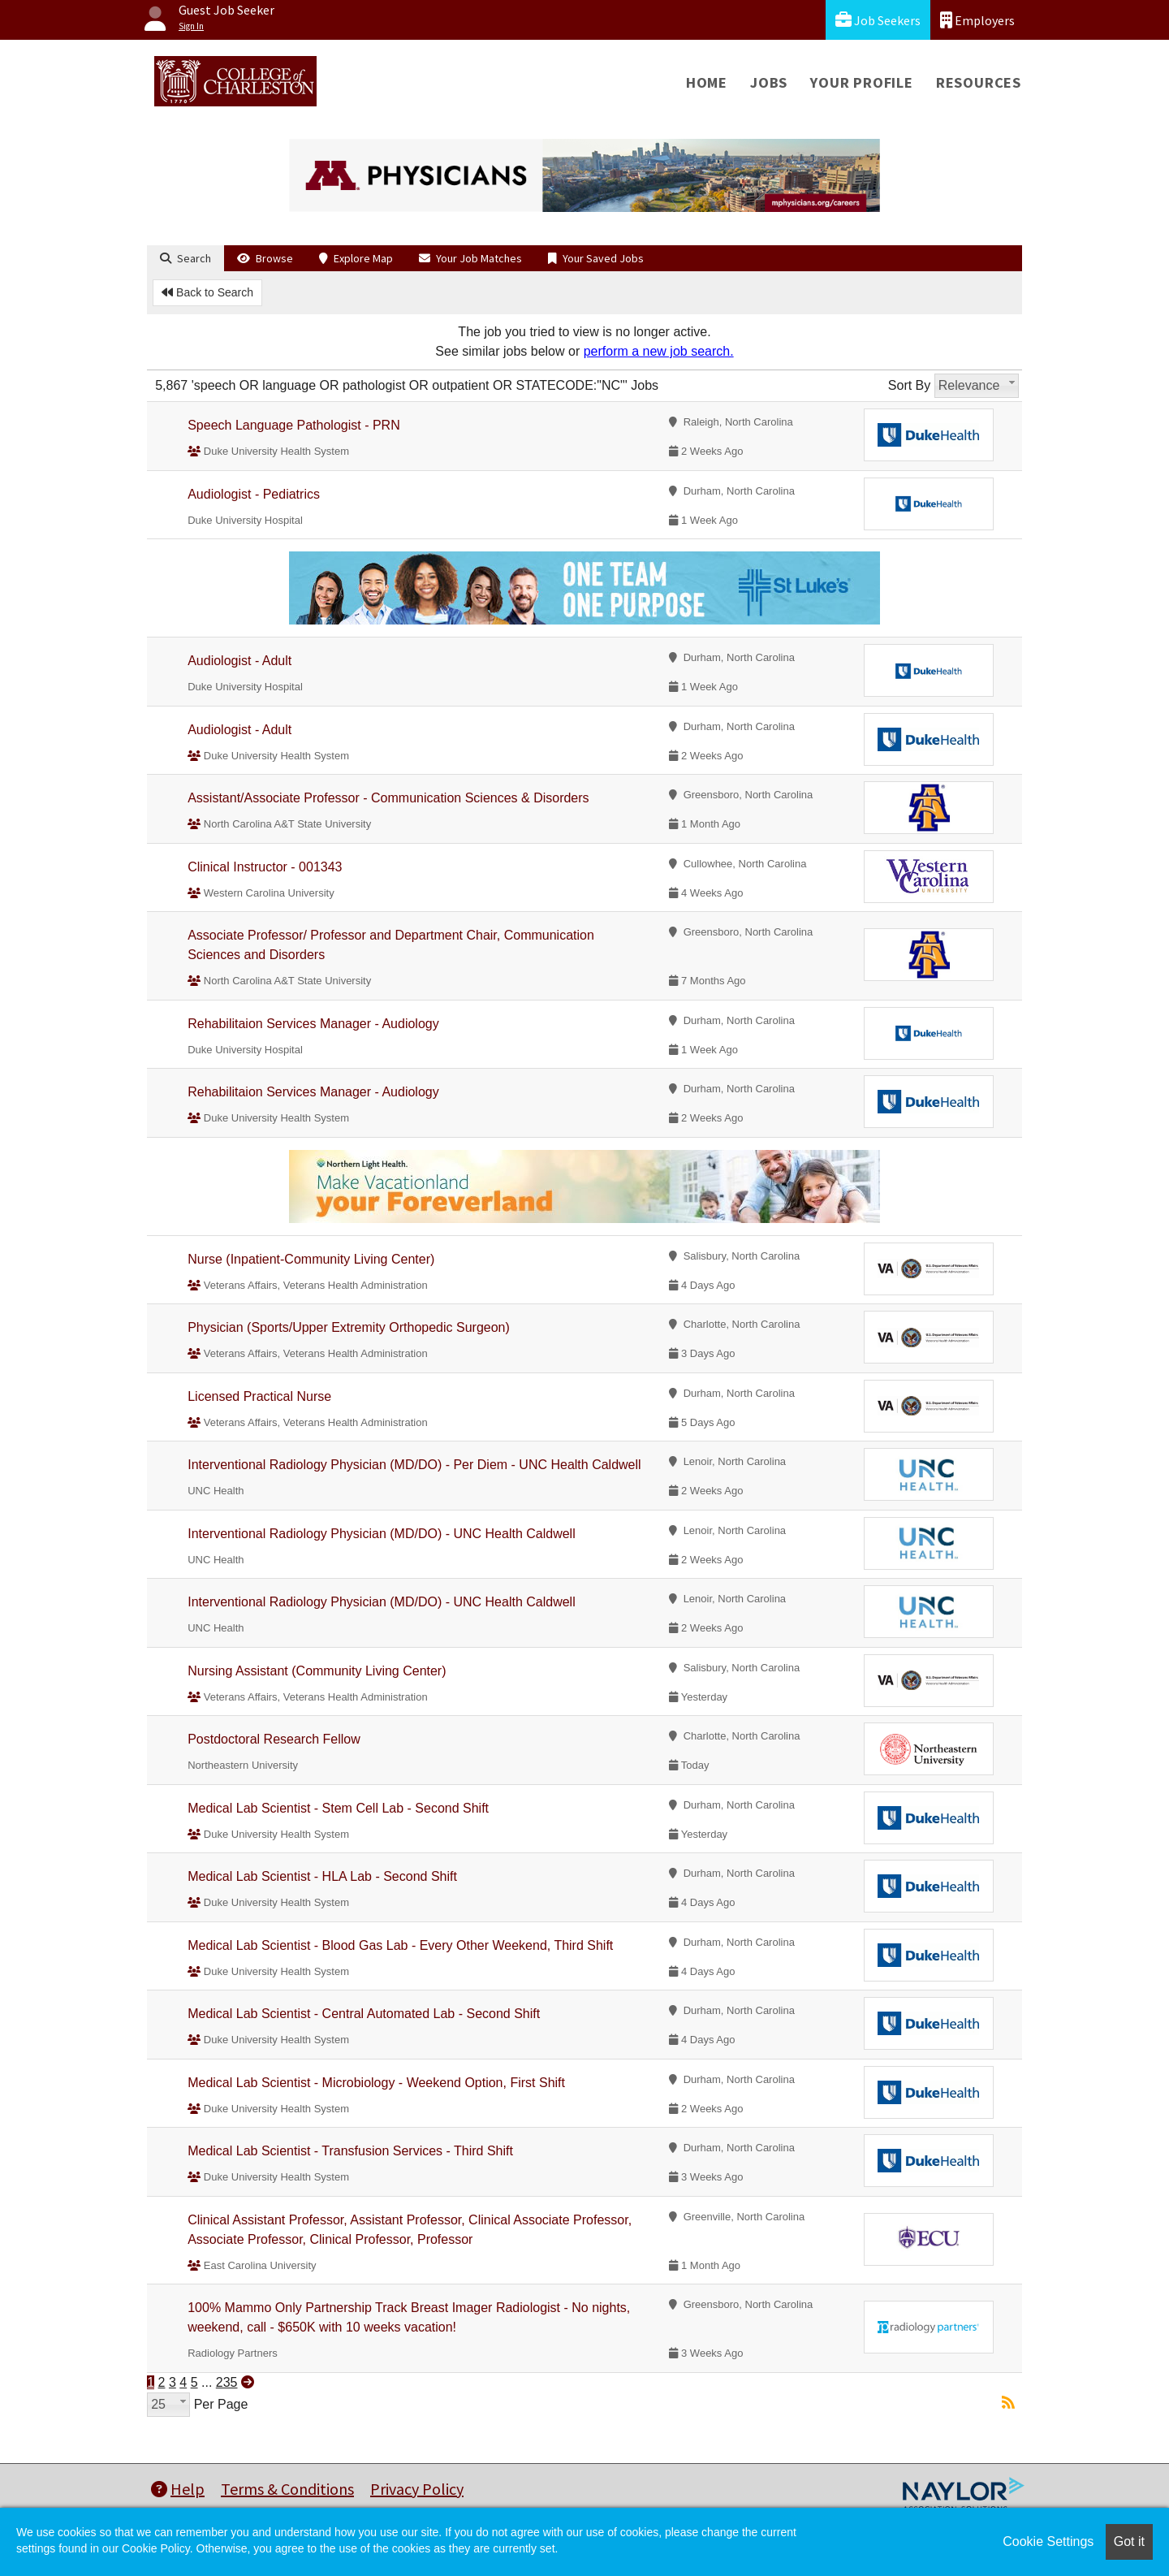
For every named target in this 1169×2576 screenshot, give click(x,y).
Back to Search (207, 292)
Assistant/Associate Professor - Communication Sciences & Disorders (388, 798)
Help (178, 2489)
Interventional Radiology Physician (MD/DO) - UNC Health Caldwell (382, 1534)
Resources (978, 82)
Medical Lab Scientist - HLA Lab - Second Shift (322, 1876)
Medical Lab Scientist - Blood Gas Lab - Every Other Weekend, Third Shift (400, 1945)
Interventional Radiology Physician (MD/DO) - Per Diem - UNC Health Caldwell (414, 1465)
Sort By (909, 385)
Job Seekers (878, 20)
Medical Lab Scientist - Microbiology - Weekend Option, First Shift (376, 2083)
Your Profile (861, 82)
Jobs (768, 82)
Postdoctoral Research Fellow (274, 1739)
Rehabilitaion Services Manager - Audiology (313, 1024)
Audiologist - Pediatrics (254, 494)
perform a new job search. (659, 351)
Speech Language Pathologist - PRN (294, 425)
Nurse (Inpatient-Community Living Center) (311, 1259)
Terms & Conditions (287, 2489)
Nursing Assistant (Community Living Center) (317, 1671)
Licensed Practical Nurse (259, 1396)
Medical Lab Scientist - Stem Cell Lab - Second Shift (338, 1808)
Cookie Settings (1048, 2541)
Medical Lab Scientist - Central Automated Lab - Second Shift (364, 2014)
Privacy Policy (417, 2489)
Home (706, 82)
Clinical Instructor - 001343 (265, 867)
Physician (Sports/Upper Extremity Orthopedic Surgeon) (349, 1327)
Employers (977, 20)
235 (227, 2382)
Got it (1129, 2541)
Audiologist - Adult (239, 661)
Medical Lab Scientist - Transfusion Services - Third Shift (350, 2151)
